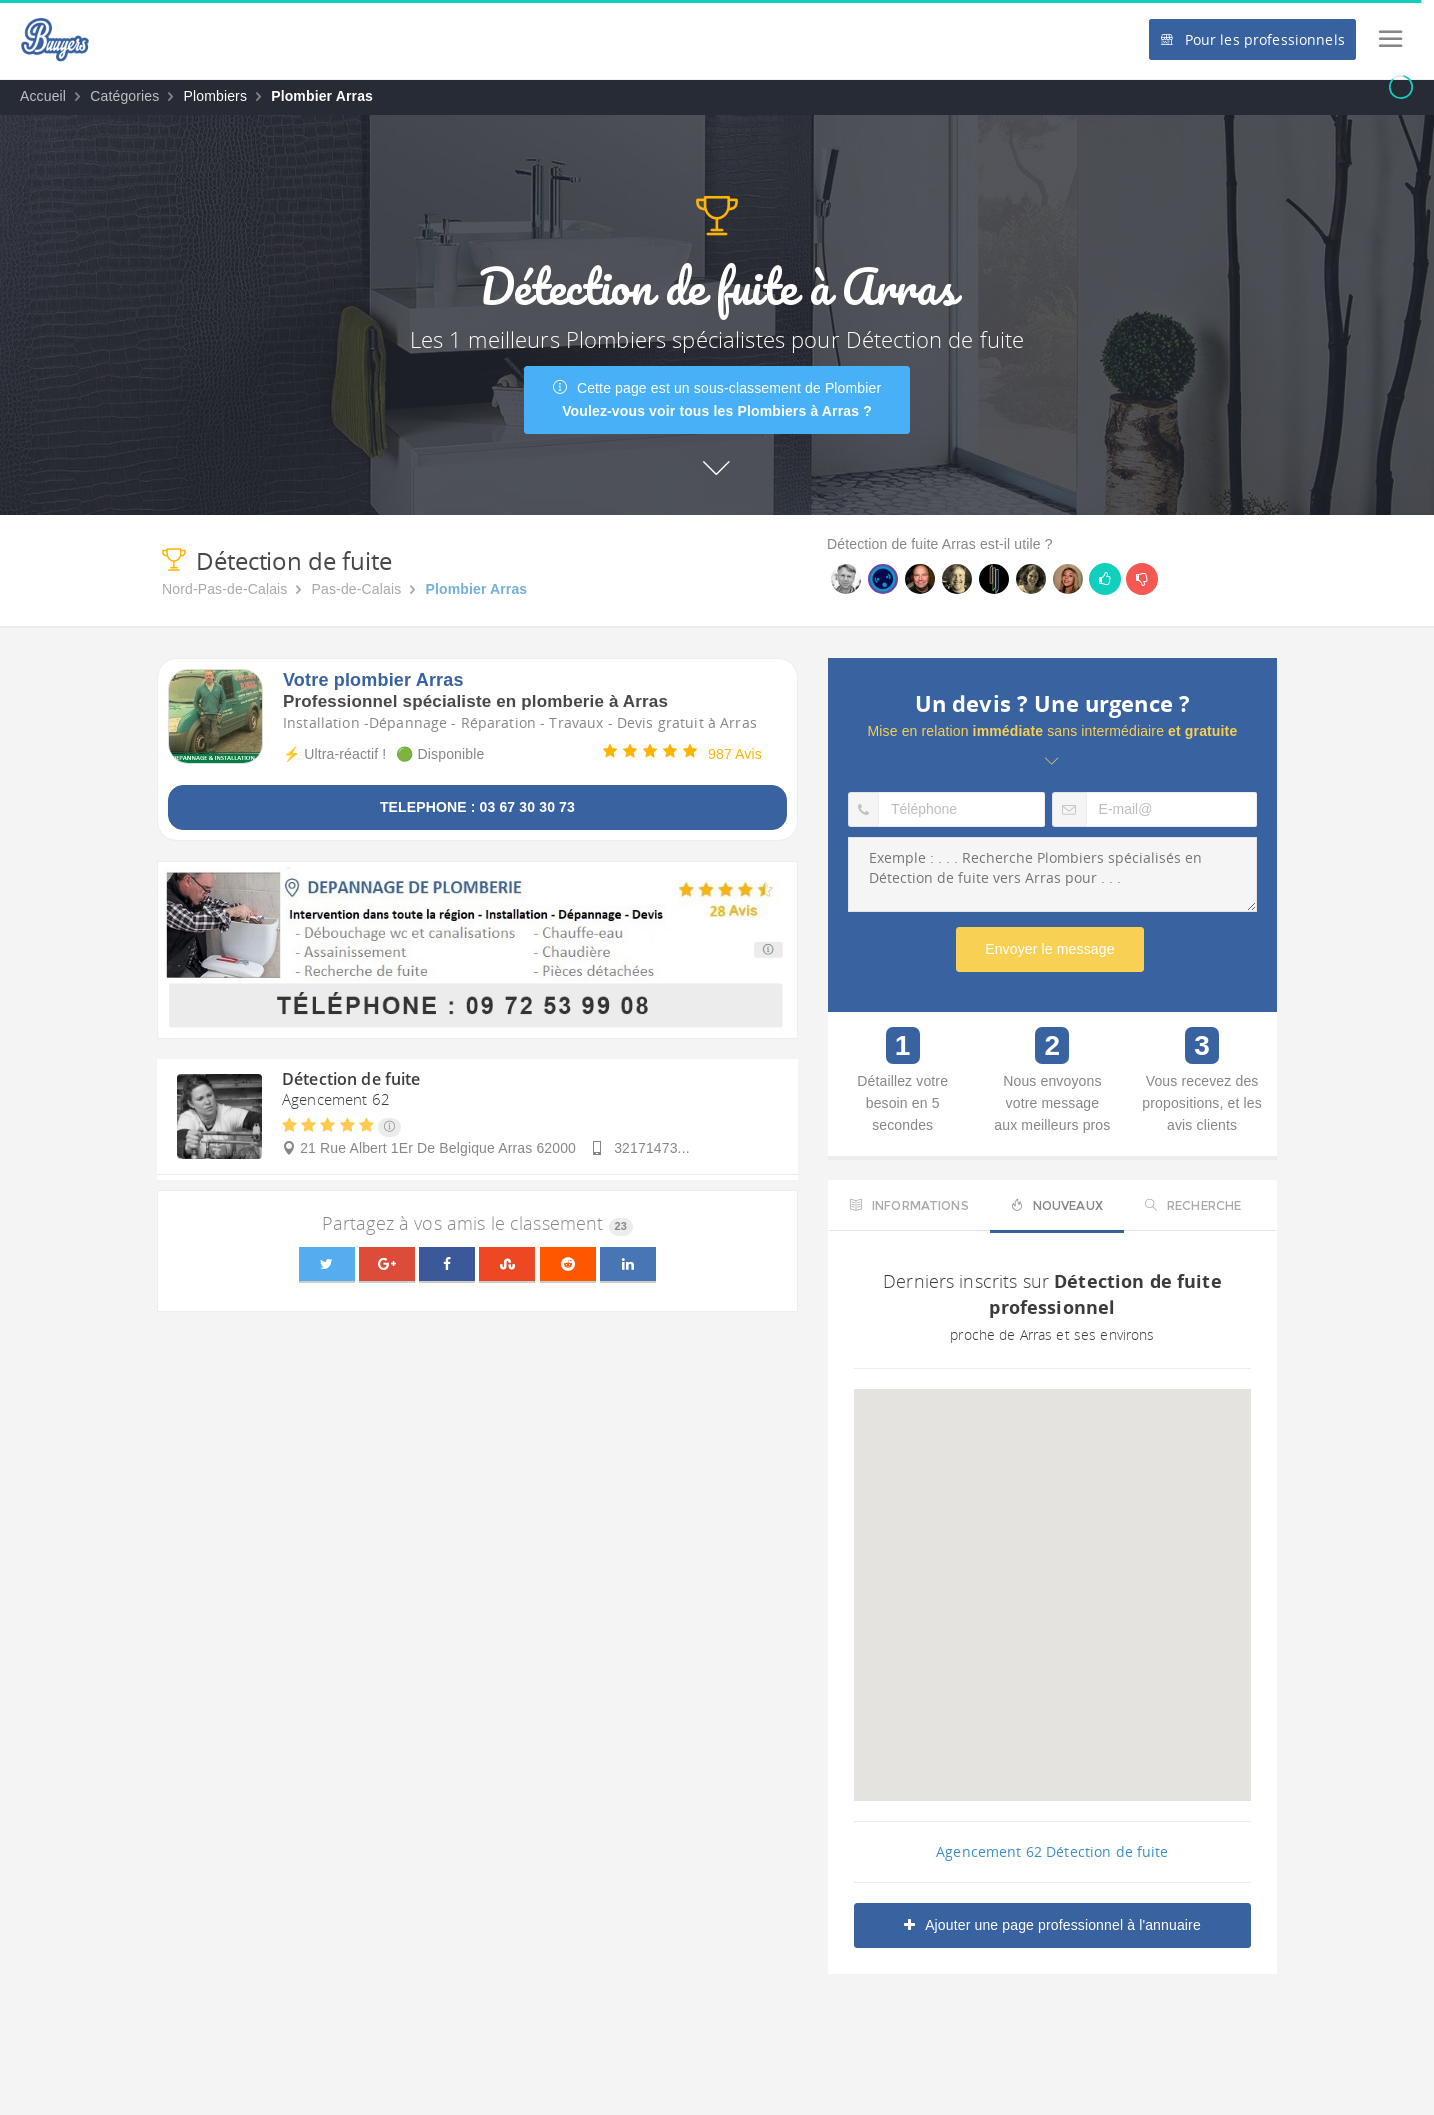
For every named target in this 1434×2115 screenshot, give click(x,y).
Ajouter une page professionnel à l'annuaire (1052, 1925)
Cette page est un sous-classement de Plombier (717, 399)
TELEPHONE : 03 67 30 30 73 (477, 807)
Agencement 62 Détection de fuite (1052, 1851)
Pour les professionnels (1252, 39)
